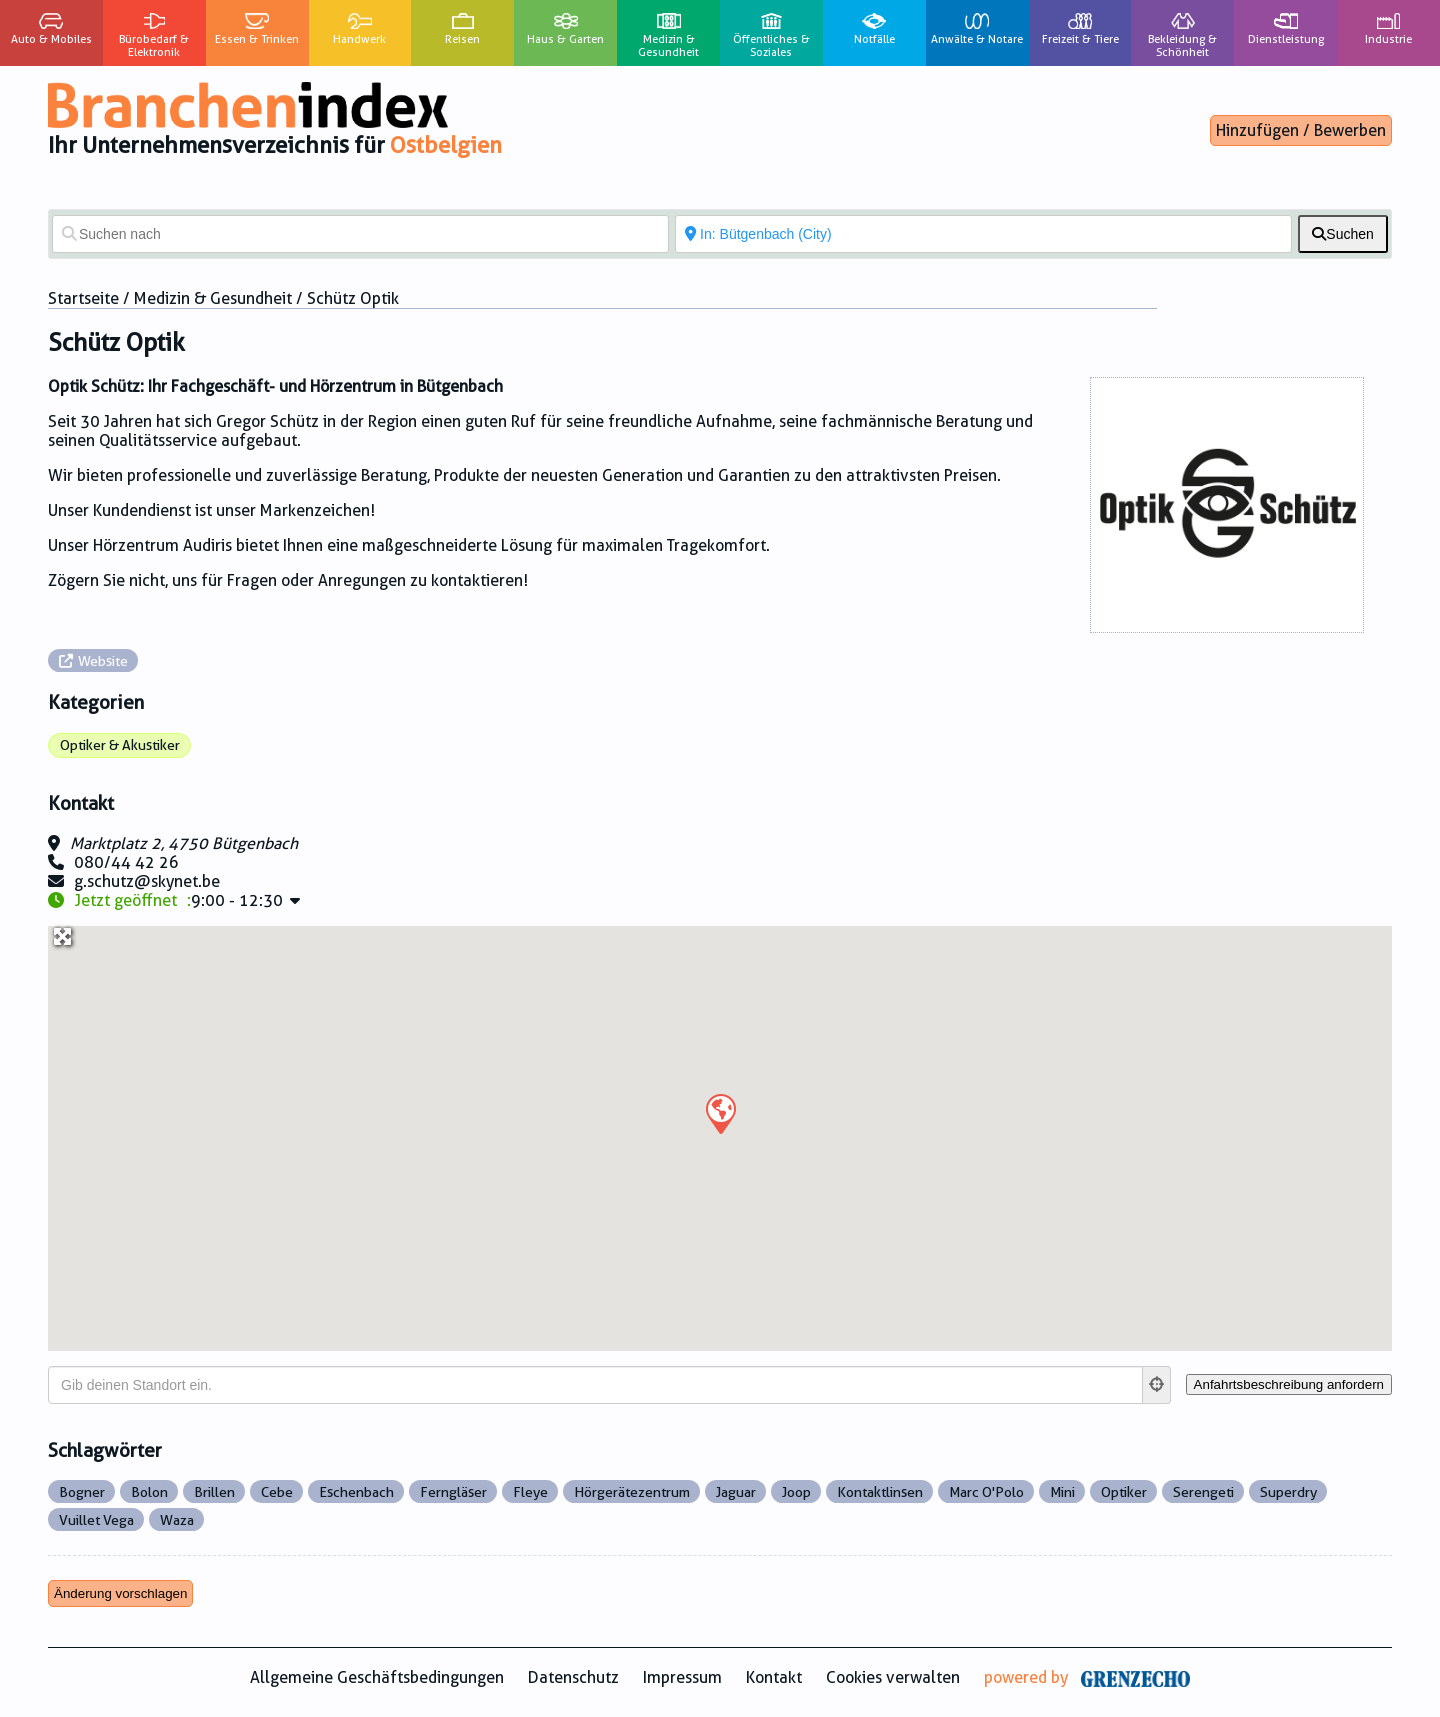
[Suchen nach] (360, 234)
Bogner (82, 1492)
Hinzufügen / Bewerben (1301, 130)
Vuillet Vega (96, 1520)
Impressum (682, 1677)
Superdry (1288, 1492)
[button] (720, 1113)
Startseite (83, 298)
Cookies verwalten (893, 1677)
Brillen (214, 1492)
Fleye (530, 1492)
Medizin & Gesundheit (213, 298)
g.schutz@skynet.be (147, 881)
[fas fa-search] (1343, 234)
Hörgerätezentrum (632, 1492)
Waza (177, 1520)
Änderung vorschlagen (120, 1593)
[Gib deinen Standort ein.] (595, 1385)
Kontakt (774, 1677)
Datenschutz (573, 1677)
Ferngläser (453, 1492)
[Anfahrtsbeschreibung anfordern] (1289, 1384)
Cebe (277, 1492)
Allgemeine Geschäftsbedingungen (377, 1677)
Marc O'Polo (986, 1492)
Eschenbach (356, 1492)
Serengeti (1203, 1492)
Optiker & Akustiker (120, 745)
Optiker (1124, 1492)
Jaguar (736, 1492)
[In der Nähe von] (983, 234)
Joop (796, 1492)
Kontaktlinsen (880, 1492)
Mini (1062, 1492)
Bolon (149, 1492)
